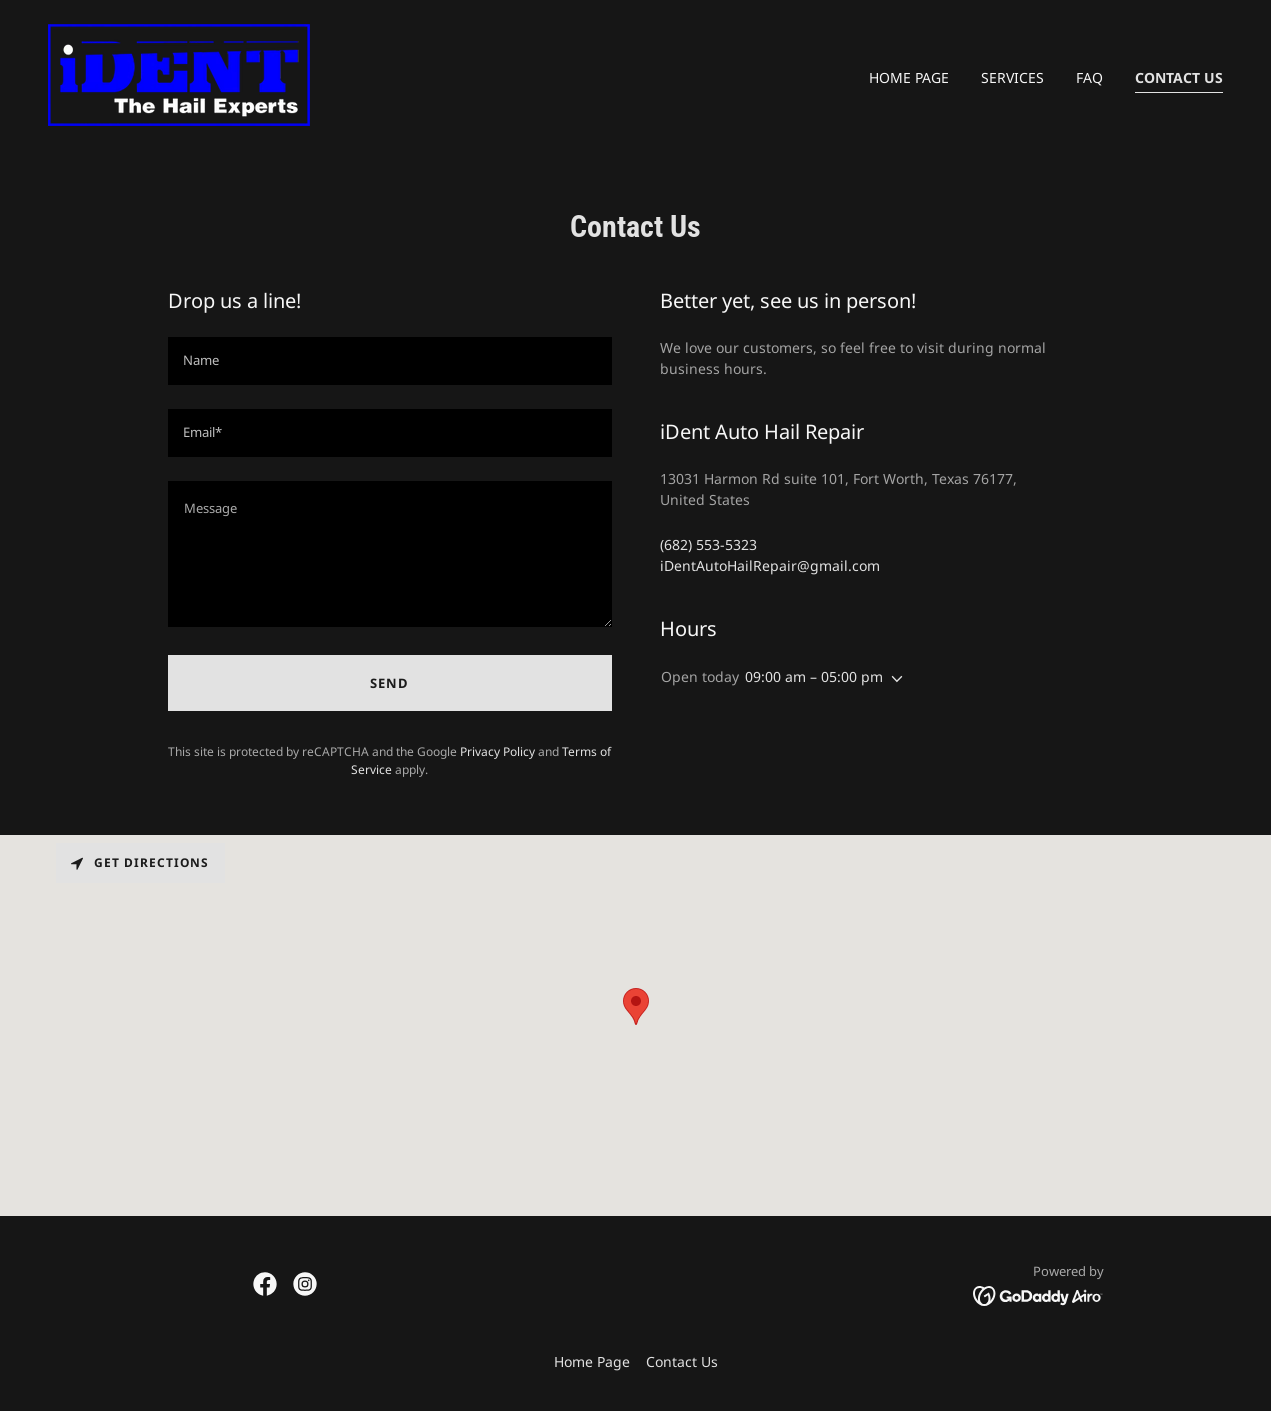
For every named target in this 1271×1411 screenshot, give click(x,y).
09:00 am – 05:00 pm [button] (814, 676)
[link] (179, 73)
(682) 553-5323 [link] (708, 544)
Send (389, 683)
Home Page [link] (909, 77)
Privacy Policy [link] (497, 751)
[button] (893, 679)
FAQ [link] (1089, 77)
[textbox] (390, 361)
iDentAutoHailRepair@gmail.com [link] (770, 565)
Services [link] (1012, 77)
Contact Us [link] (1179, 77)
